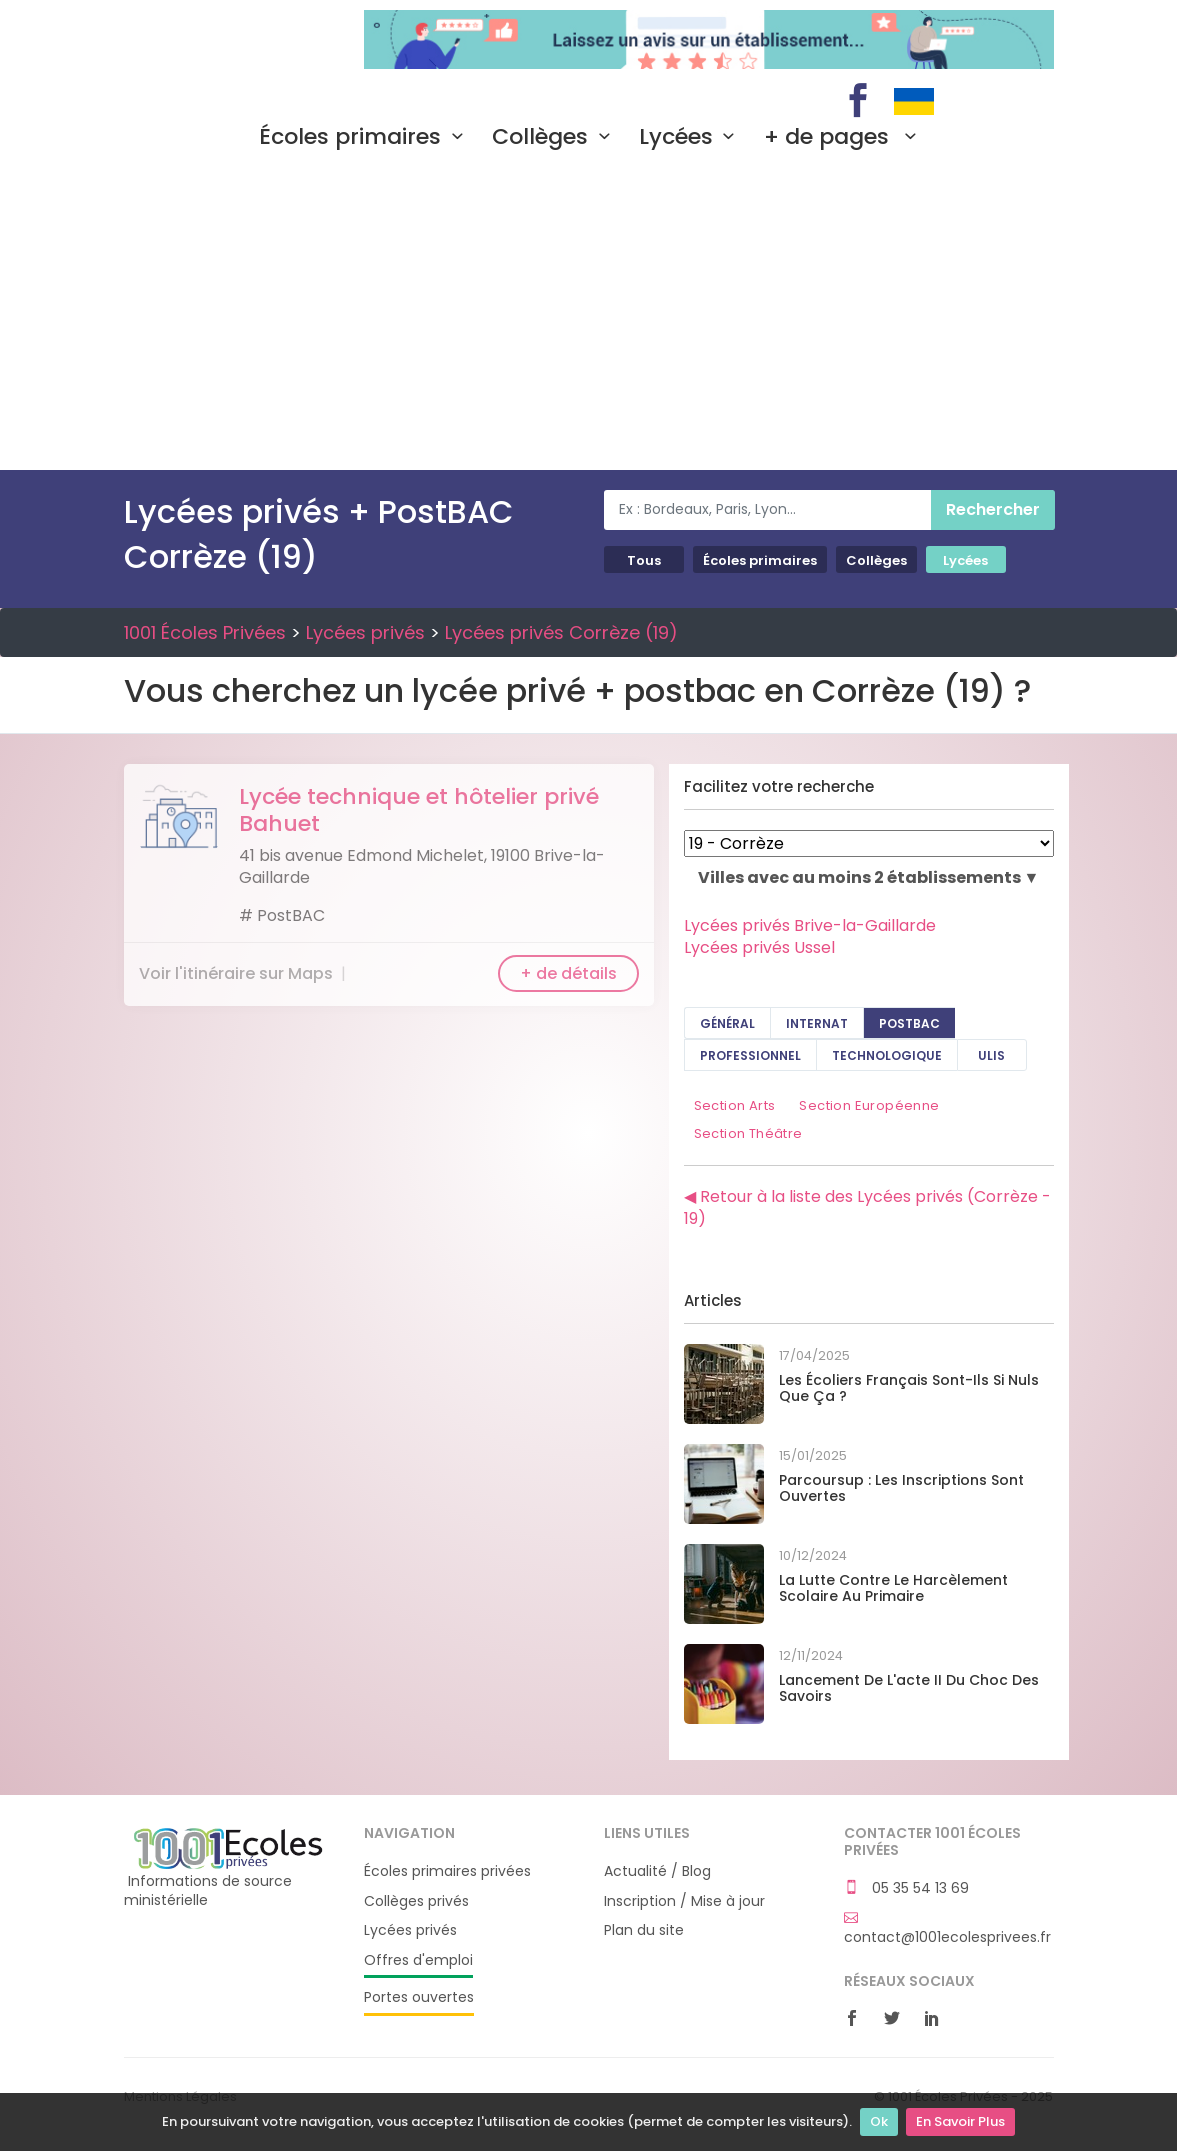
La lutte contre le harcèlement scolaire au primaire (893, 1588)
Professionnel (750, 1055)
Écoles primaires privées (447, 1871)
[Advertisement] (589, 320)
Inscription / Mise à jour (684, 1901)
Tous (644, 560)
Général (727, 1023)
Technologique (887, 1055)
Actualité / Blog (657, 1871)
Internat (817, 1023)
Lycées (691, 137)
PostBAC (909, 1023)
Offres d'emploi (418, 1960)
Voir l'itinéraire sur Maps (236, 973)
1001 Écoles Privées (229, 38)
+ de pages (845, 137)
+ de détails (568, 973)
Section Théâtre (748, 1133)
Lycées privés (365, 632)
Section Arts (735, 1105)
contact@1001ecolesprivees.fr (947, 1928)
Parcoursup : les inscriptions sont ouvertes (901, 1488)
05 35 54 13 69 (906, 1888)
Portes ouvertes (419, 1997)
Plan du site (644, 1930)
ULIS (991, 1055)
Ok (879, 2121)
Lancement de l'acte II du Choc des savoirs (909, 1688)
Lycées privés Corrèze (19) (561, 632)
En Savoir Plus (960, 2121)
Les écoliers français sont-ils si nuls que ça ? (909, 1388)
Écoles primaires (365, 137)
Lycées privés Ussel (759, 947)
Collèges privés (416, 1901)
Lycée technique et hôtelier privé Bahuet (419, 809)
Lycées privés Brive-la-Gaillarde (810, 925)
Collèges (555, 137)
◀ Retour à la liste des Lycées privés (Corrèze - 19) (867, 1207)
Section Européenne (869, 1105)
